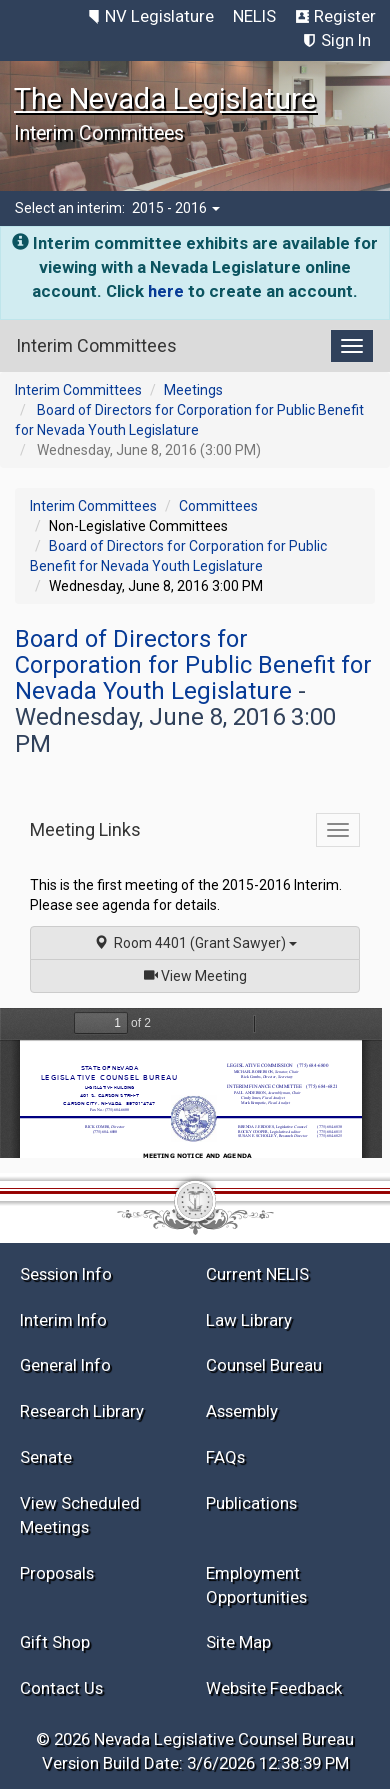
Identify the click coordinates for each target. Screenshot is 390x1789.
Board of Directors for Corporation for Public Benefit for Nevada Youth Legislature (193, 665)
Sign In (346, 40)
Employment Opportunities (256, 1585)
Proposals (57, 1573)
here (166, 291)
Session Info (66, 1274)
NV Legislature (159, 16)
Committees (218, 506)
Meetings (193, 390)
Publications (251, 1503)
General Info (65, 1365)
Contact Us (61, 1688)
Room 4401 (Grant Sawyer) (195, 943)
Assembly (242, 1411)
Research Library (82, 1411)
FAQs (225, 1457)
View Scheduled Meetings (80, 1515)
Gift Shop (55, 1642)
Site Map (238, 1642)
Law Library (249, 1320)
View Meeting (202, 974)
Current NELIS (257, 1274)
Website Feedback (274, 1688)
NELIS (254, 16)
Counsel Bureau (264, 1365)
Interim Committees (78, 390)
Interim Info (63, 1320)
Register (345, 16)
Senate (46, 1457)
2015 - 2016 (176, 208)
